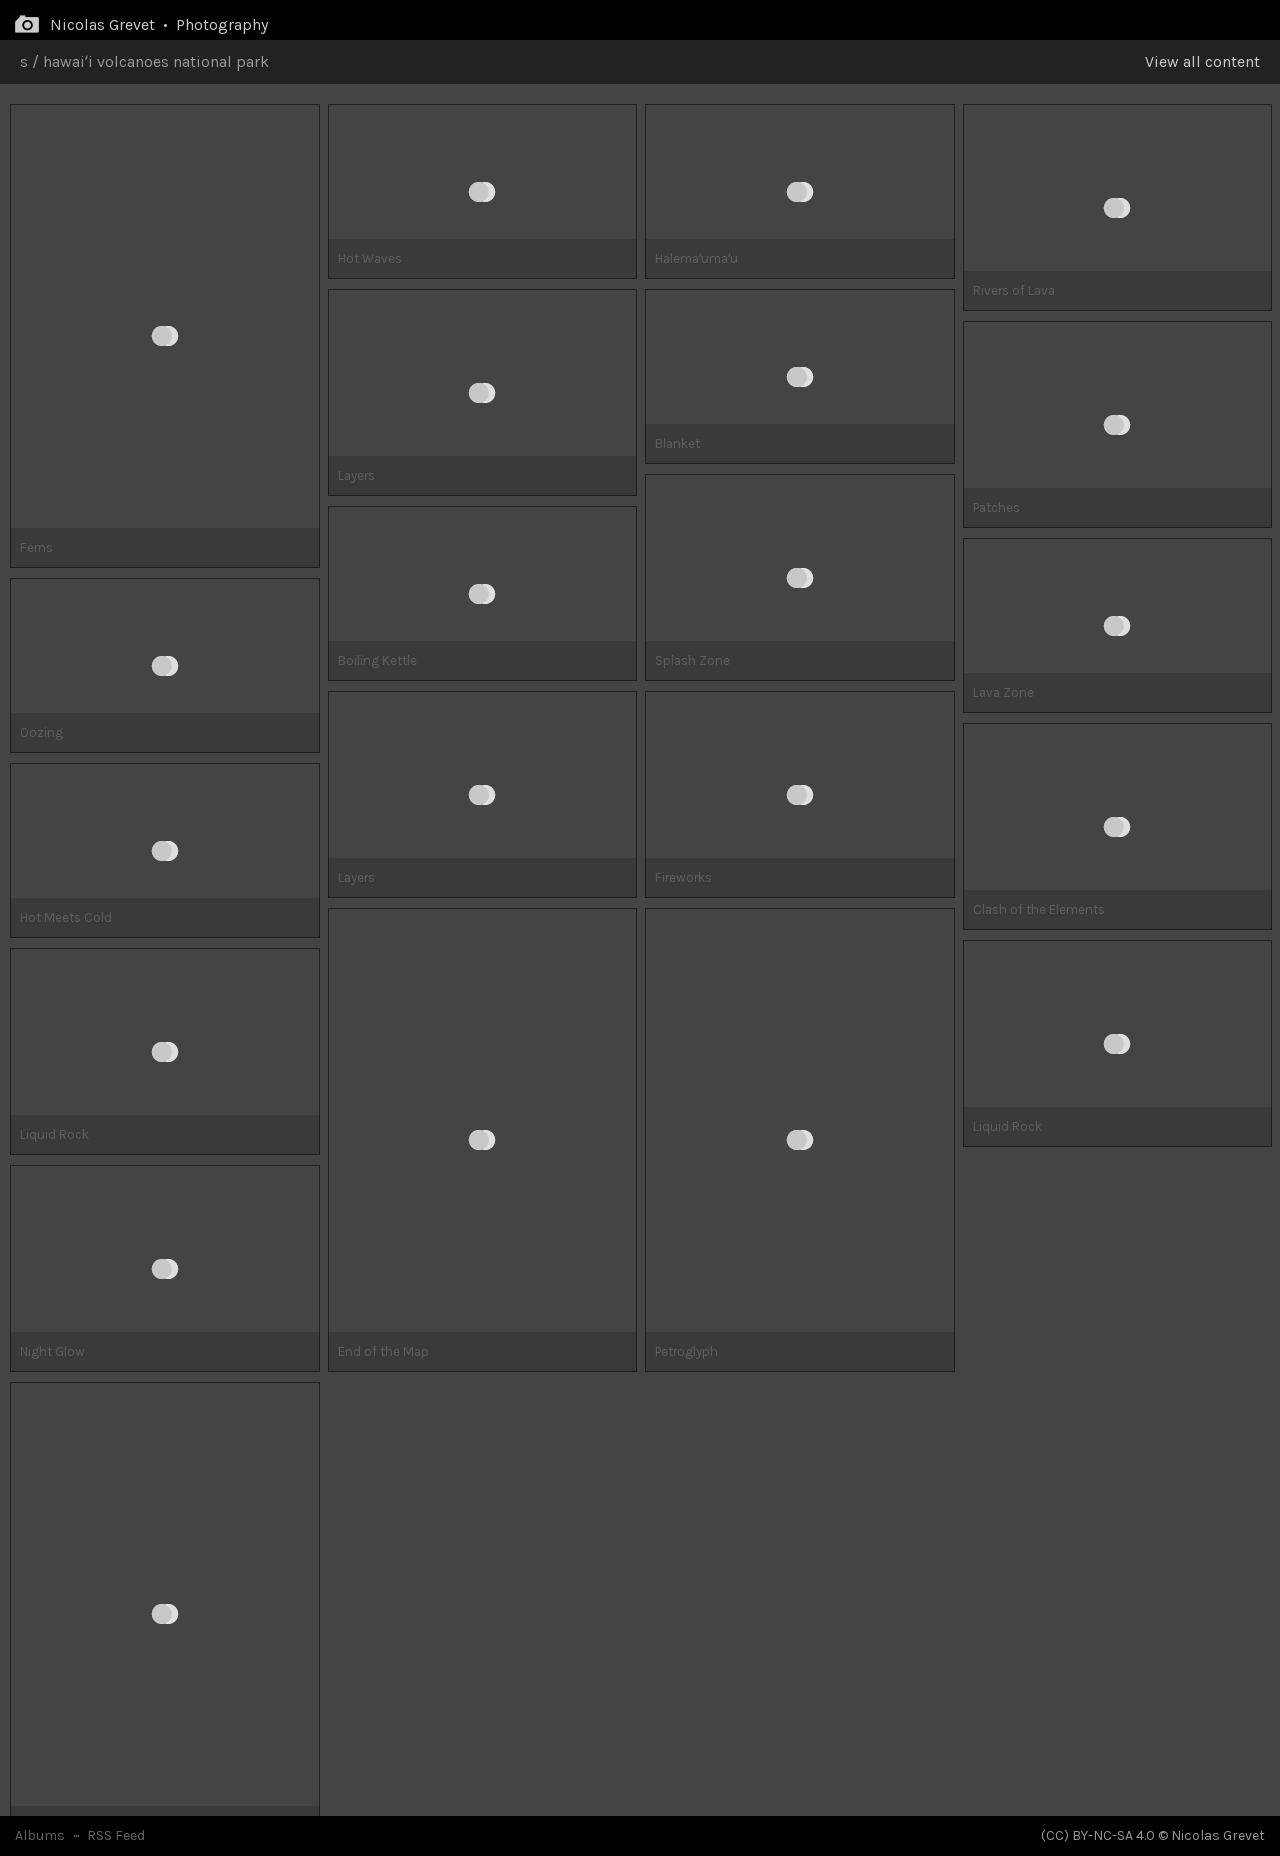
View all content (1202, 61)
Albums (40, 1835)
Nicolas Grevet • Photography (159, 24)
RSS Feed (116, 1835)
